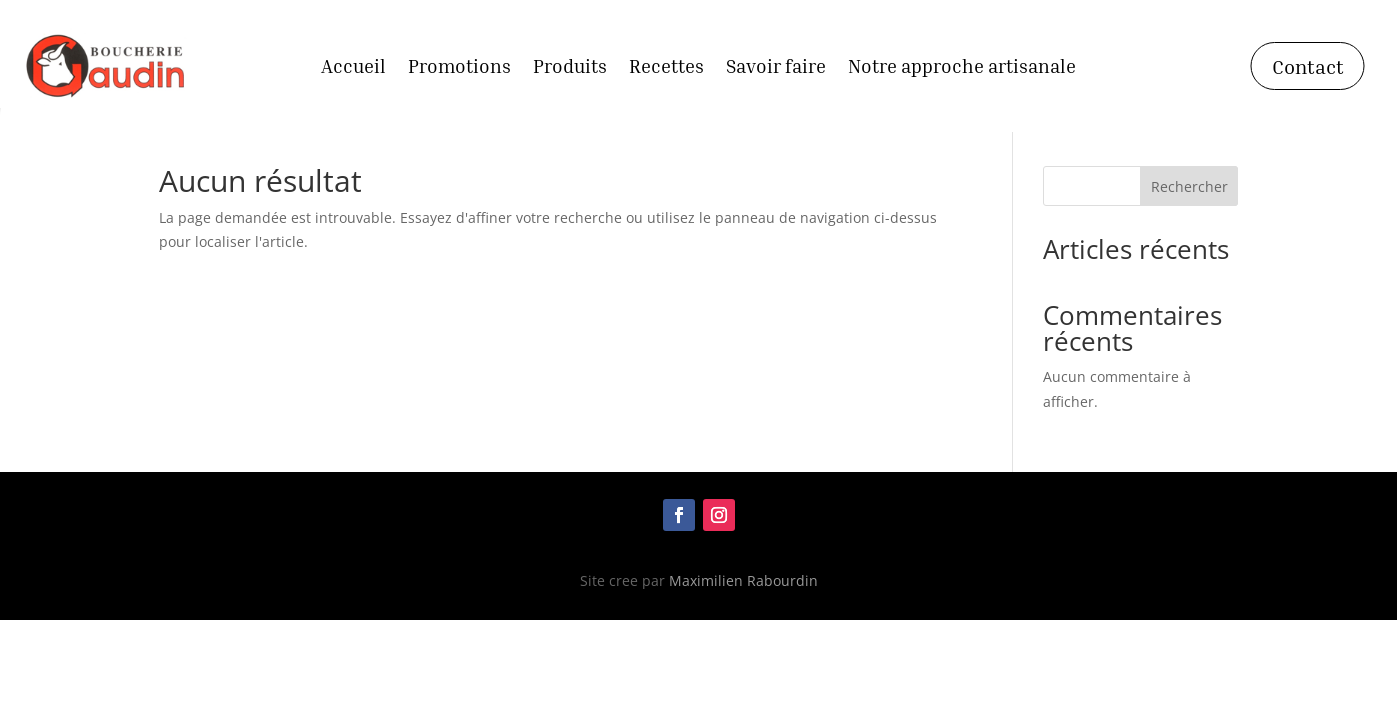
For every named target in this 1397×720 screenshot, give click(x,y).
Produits (570, 68)
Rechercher (1189, 186)
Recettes (666, 68)
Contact (1308, 66)
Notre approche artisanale (962, 68)
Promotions (459, 68)
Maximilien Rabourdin (743, 580)
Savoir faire (776, 68)
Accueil (353, 68)
